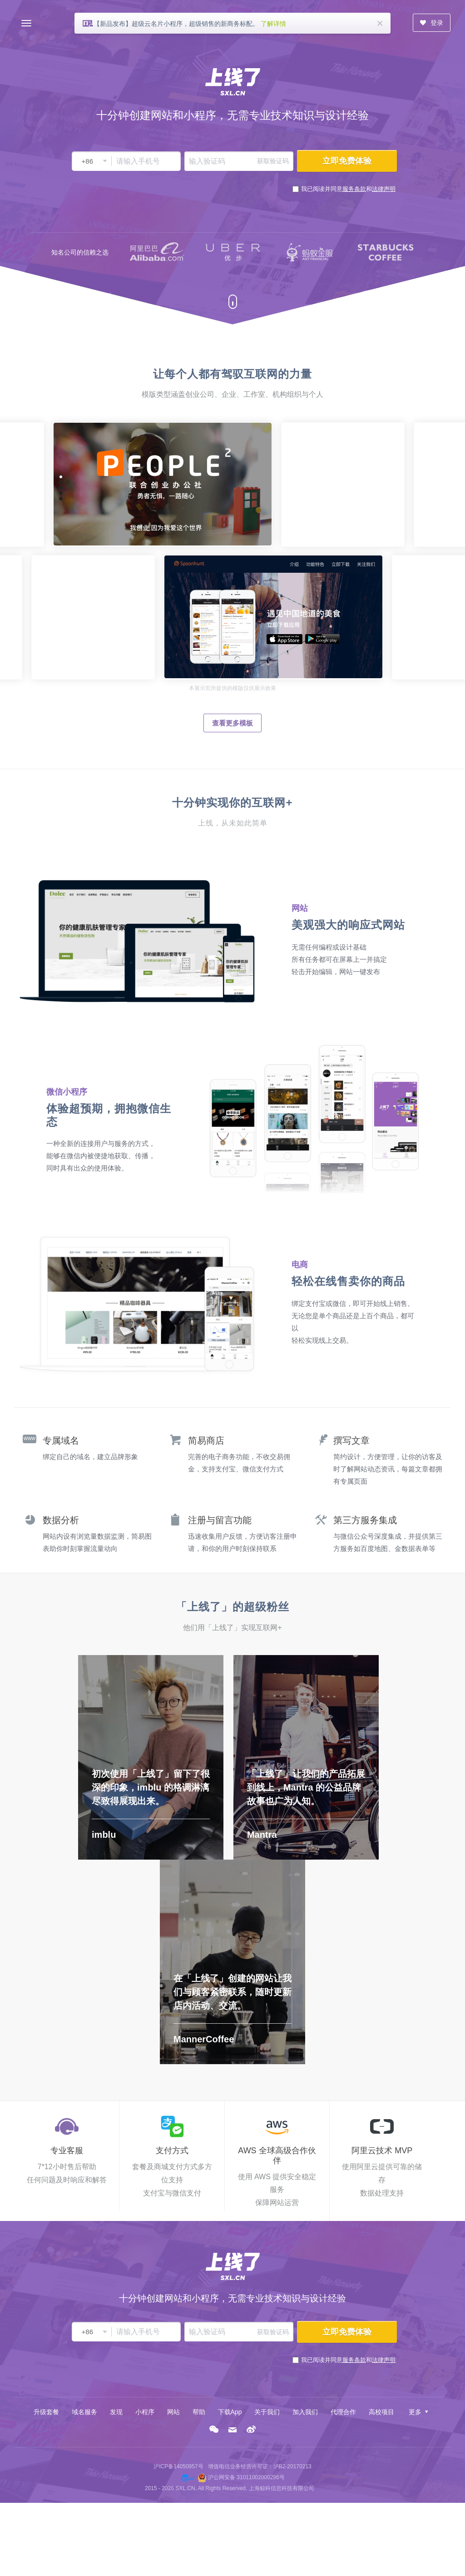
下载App (230, 2412)
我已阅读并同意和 (348, 188)
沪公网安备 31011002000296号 (246, 2477)
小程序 (144, 2412)
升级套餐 (46, 2412)
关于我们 (267, 2412)
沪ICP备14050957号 (178, 2466)
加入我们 (305, 2412)
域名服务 (84, 2412)
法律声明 (384, 188)
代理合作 (343, 2412)
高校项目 (381, 2412)
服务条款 (354, 188)
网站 (173, 2412)
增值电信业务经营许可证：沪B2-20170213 (260, 2466)
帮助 (199, 2412)
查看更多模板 (232, 723)
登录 (431, 23)
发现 (116, 2412)
